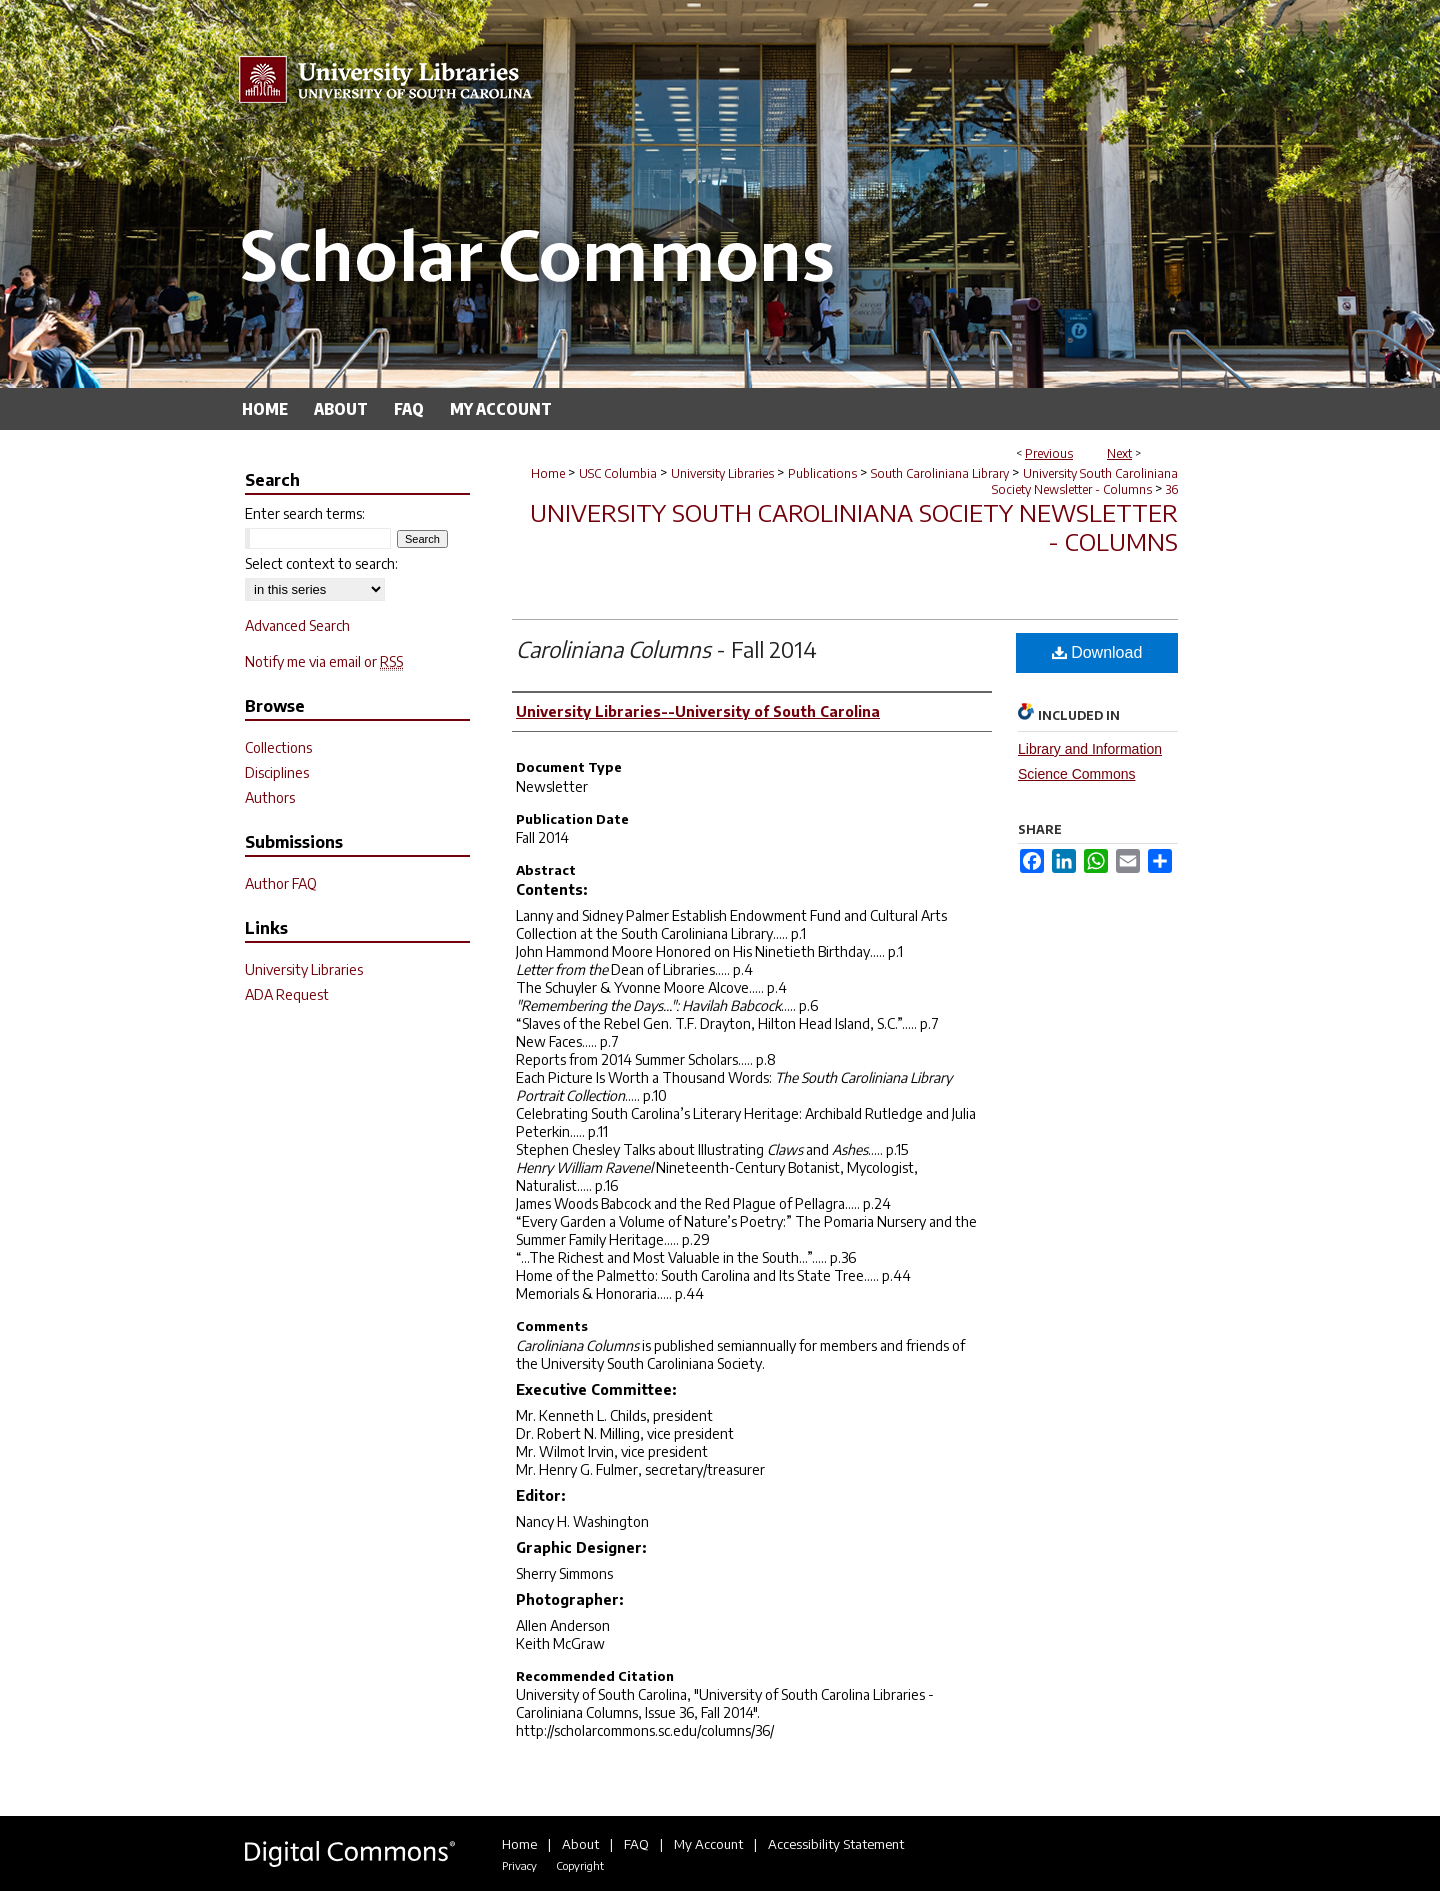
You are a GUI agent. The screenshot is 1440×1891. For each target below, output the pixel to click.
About (580, 1844)
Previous (1049, 453)
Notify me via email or (324, 661)
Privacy (519, 1865)
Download (1097, 652)
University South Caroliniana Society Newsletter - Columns (1085, 481)
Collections (278, 747)
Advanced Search (297, 625)
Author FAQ (281, 883)
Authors (270, 797)
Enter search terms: (305, 513)
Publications (822, 473)
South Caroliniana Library (940, 473)
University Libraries (722, 473)
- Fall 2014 (666, 649)
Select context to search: (321, 563)
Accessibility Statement (836, 1844)
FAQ (636, 1844)
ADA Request (287, 994)
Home (548, 473)
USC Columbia (618, 473)
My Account (708, 1844)
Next (1119, 453)
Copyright (580, 1865)
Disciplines (277, 772)
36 (1172, 489)
